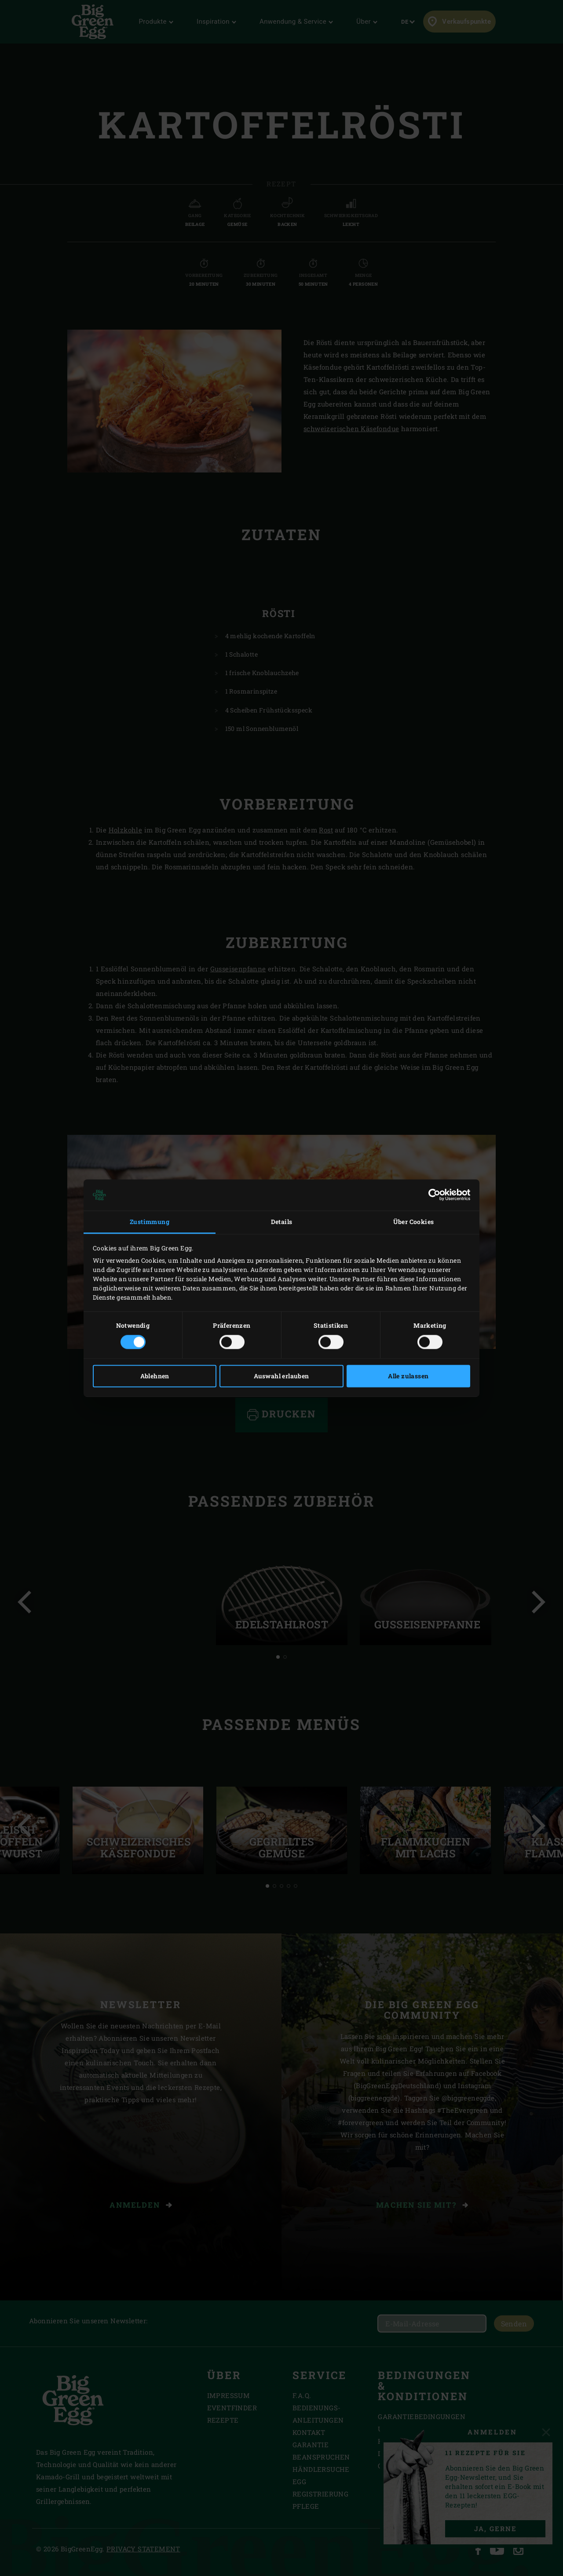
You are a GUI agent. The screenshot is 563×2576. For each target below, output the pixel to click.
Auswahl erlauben (281, 1376)
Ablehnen (154, 1376)
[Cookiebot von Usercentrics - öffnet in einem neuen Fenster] (431, 1195)
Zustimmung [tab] (149, 1222)
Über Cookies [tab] (413, 1222)
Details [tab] (281, 1222)
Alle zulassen (408, 1376)
